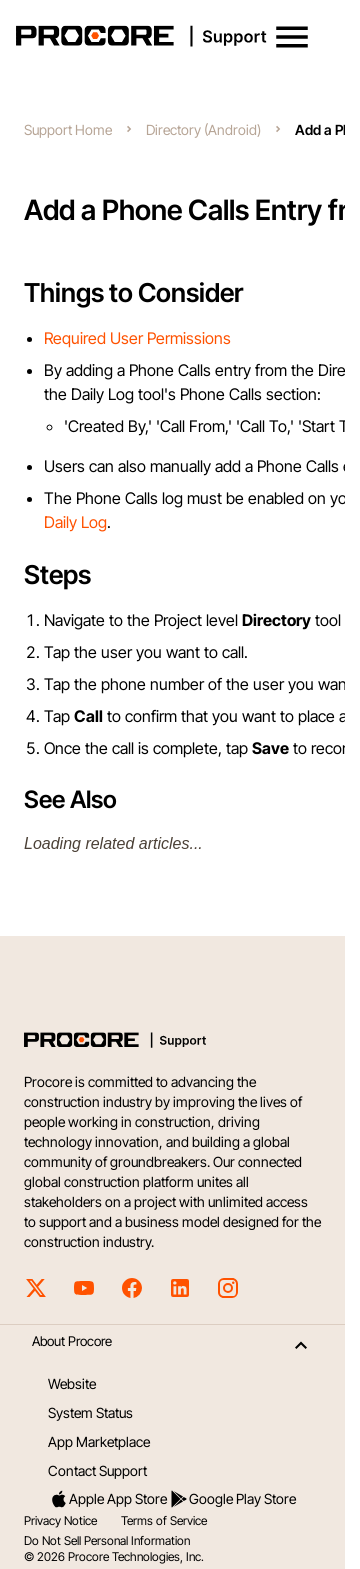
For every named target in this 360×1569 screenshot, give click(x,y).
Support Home (68, 129)
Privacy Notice (60, 1520)
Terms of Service (164, 1520)
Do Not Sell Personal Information (107, 1540)
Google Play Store (232, 1499)
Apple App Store (108, 1499)
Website (72, 1383)
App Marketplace (99, 1441)
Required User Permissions (137, 338)
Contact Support (97, 1470)
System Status (90, 1412)
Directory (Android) (203, 129)
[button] (292, 37)
